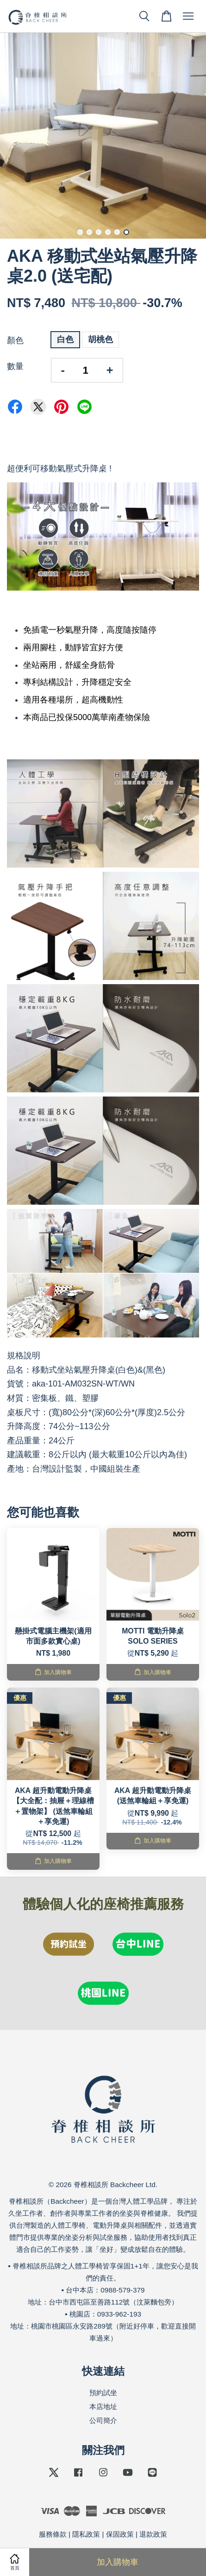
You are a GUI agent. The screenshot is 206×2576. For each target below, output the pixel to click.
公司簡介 (103, 2420)
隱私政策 (86, 2534)
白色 (65, 339)
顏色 (15, 340)
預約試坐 (103, 2393)
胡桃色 (100, 339)
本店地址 (103, 2406)
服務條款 (53, 2534)
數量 (15, 366)
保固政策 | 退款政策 (136, 2534)
